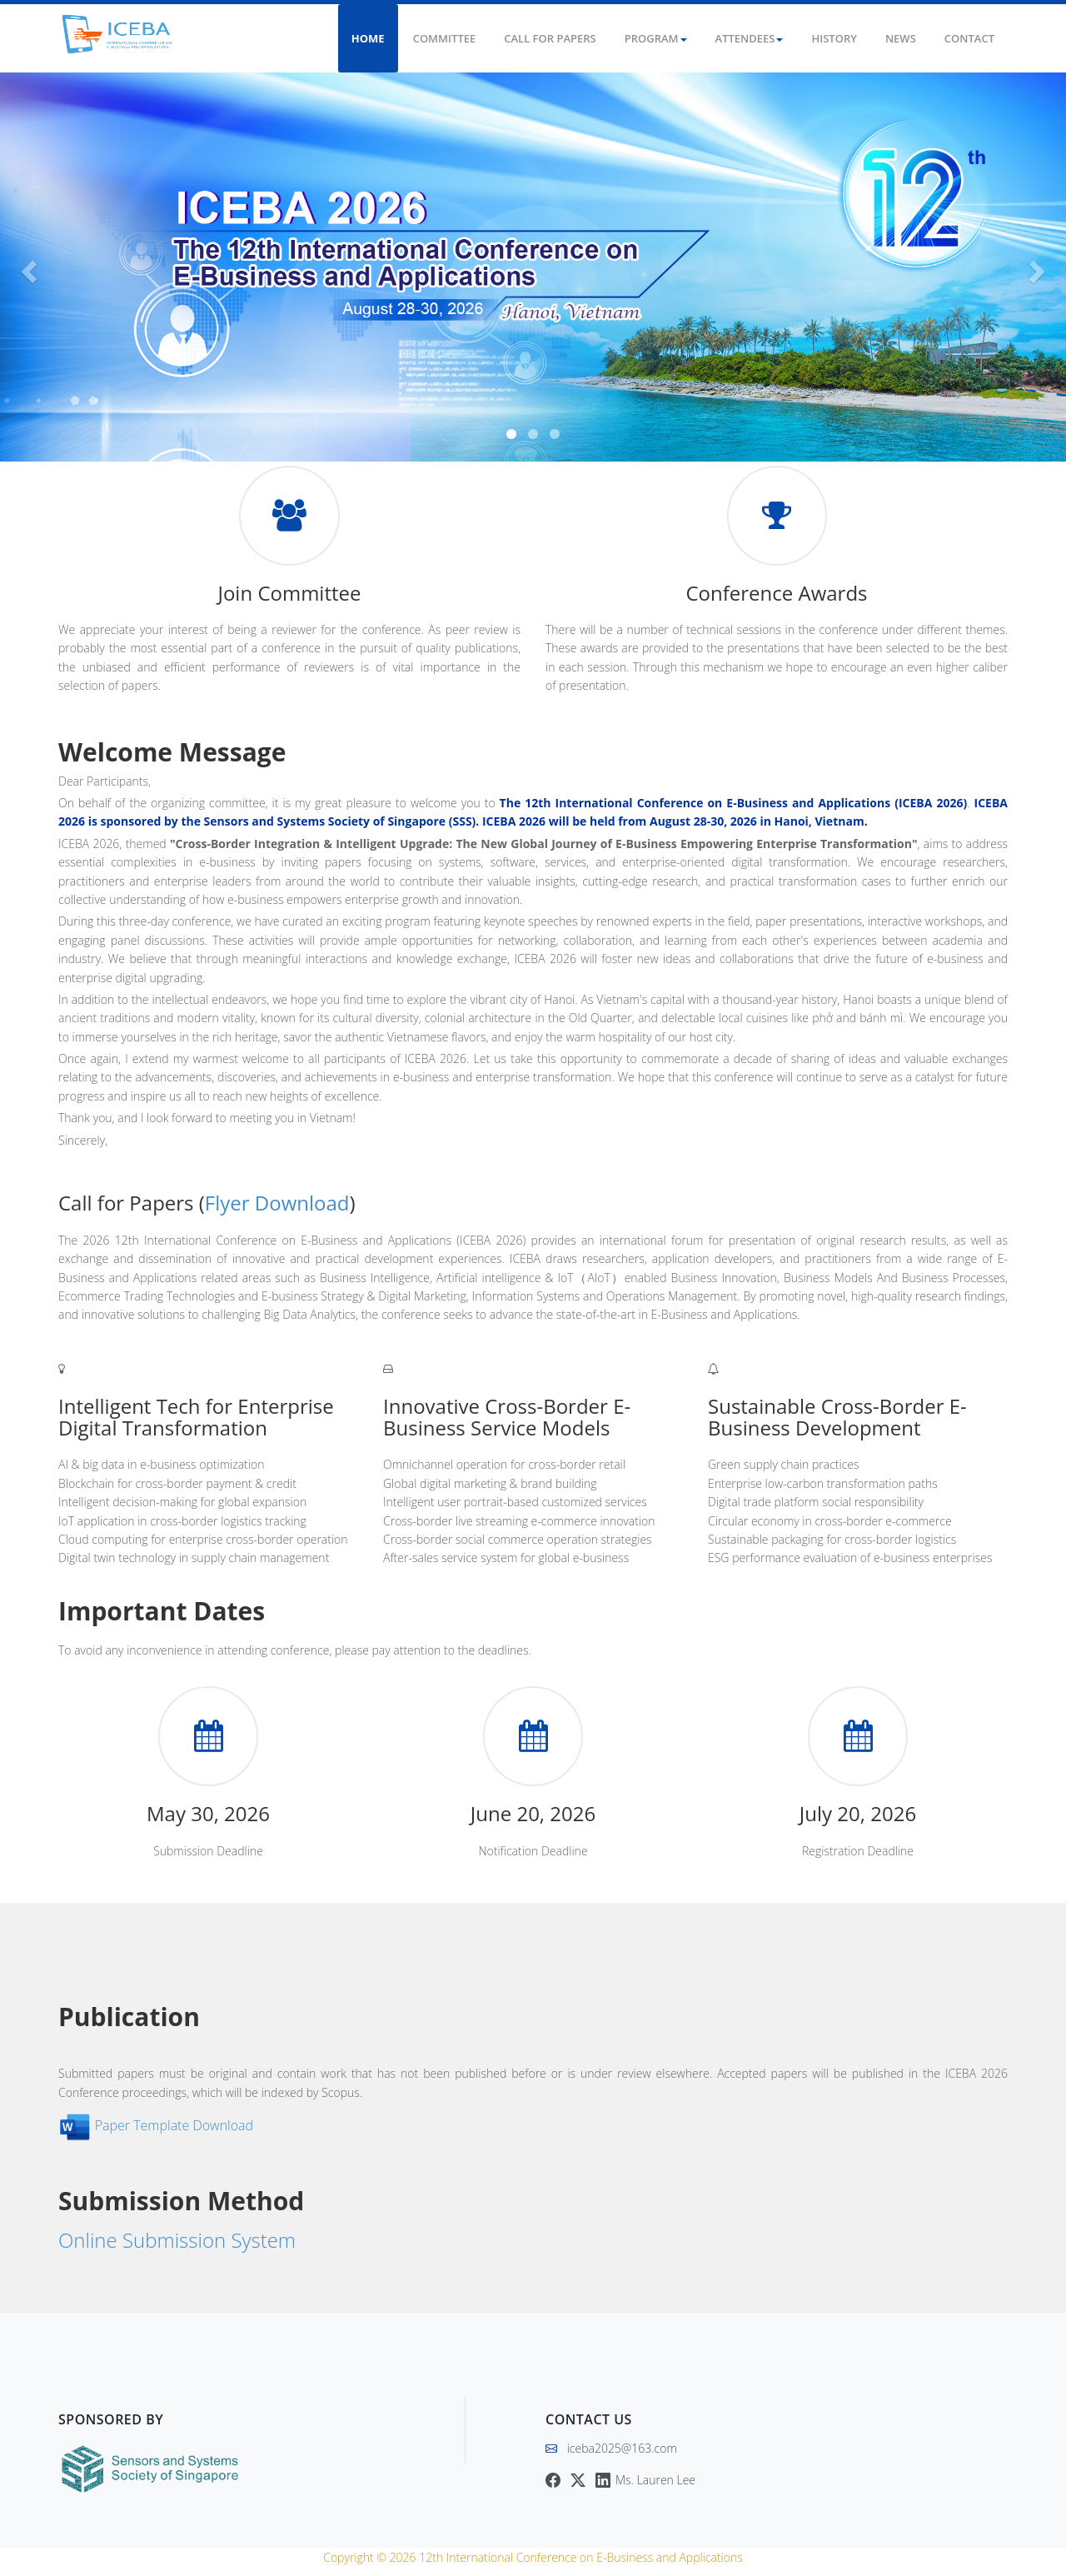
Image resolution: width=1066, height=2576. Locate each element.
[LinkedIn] (645, 2480)
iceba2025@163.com (622, 2448)
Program (656, 38)
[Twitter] (577, 2480)
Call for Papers (549, 38)
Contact (969, 38)
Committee (444, 38)
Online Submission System (178, 2240)
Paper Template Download (175, 2125)
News (900, 38)
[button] (26, 267)
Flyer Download (277, 1202)
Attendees (749, 38)
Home (368, 38)
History (833, 38)
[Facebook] (552, 2480)
